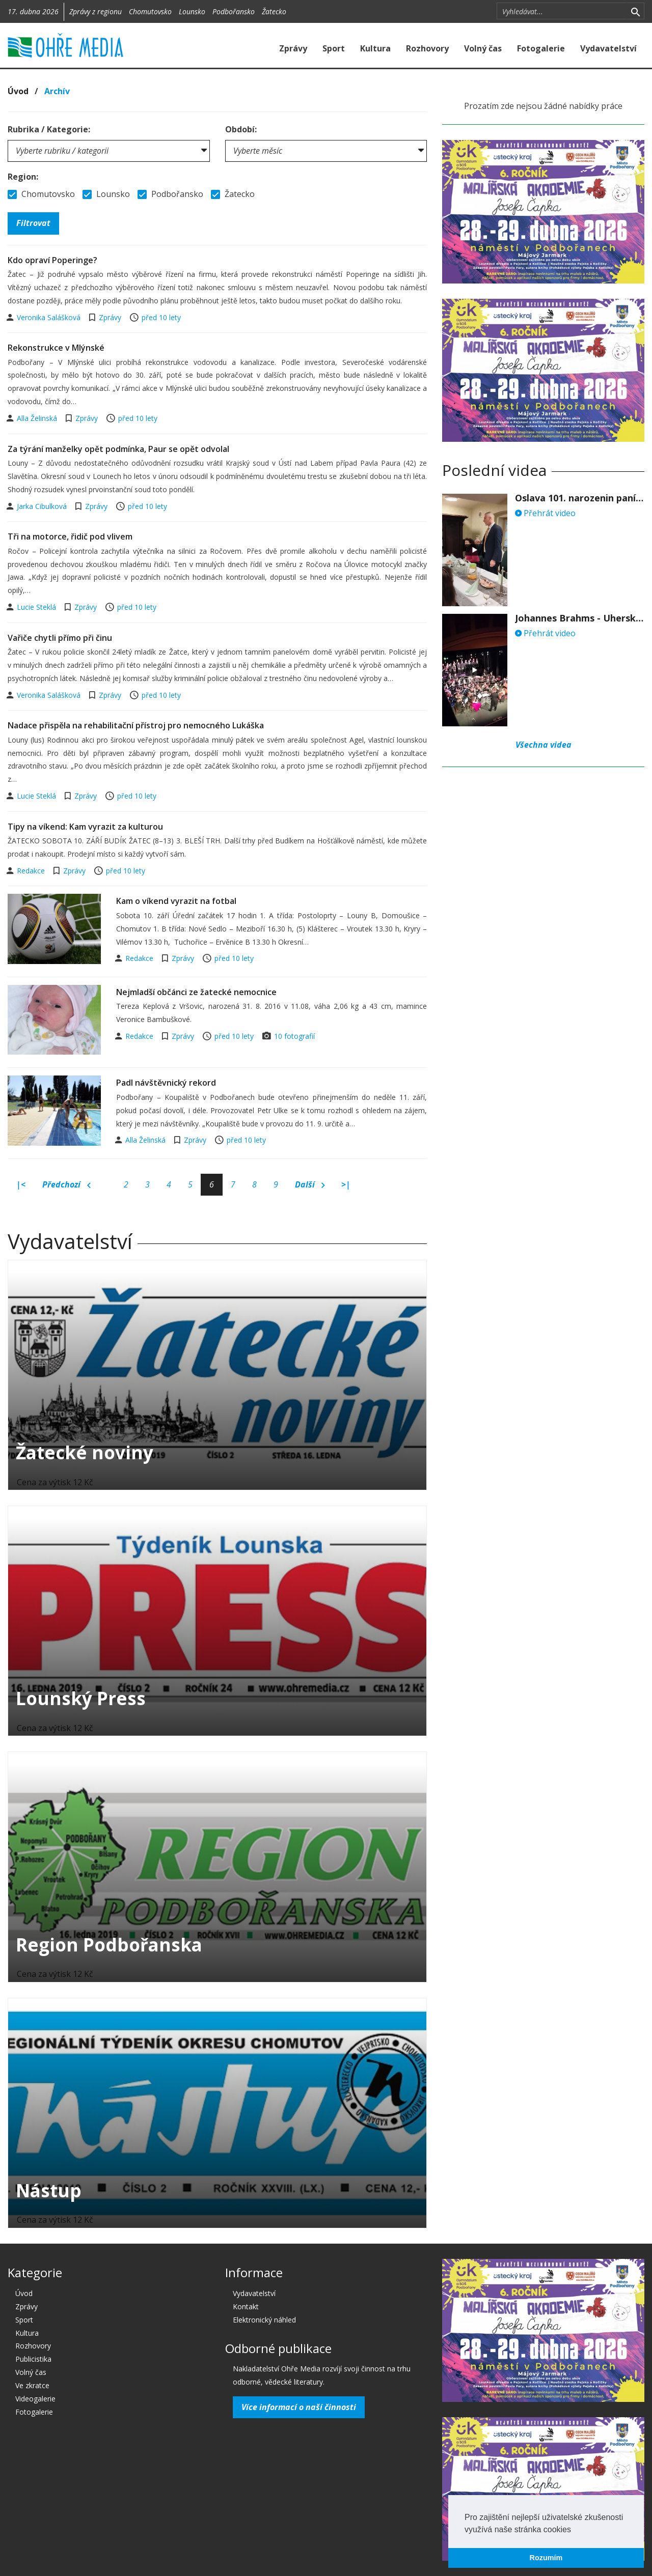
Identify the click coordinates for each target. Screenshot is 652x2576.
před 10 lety (161, 317)
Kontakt (246, 2306)
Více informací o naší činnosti (298, 2407)
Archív (57, 91)
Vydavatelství (608, 48)
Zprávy (293, 48)
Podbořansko (233, 11)
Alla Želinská (38, 418)
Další (310, 1185)
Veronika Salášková (50, 317)
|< (20, 1184)
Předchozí (66, 1185)
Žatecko (274, 11)
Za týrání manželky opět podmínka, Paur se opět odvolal (118, 449)
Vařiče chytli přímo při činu (60, 637)
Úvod (18, 91)
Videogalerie (35, 2398)
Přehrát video (545, 513)
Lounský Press (81, 1698)
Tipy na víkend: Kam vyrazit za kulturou (85, 826)
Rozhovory (427, 48)
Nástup (49, 2190)
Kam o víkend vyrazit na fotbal (176, 901)
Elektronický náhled (264, 2320)
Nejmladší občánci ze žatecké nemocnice (196, 992)
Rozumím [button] (546, 2558)
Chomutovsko (150, 11)
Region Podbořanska (109, 1945)
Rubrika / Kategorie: (49, 129)
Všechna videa (543, 744)
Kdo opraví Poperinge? (52, 260)
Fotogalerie (541, 48)
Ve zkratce (32, 2385)
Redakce (32, 870)
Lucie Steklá (37, 607)
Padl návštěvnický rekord (166, 1082)
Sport (333, 48)
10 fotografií (294, 1036)
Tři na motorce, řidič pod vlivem (70, 536)
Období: (241, 129)
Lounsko (192, 11)
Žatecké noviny (84, 1452)
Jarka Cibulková (43, 506)
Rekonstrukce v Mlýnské (56, 347)
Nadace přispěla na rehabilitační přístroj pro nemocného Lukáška (136, 725)
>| (345, 1184)
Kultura (375, 48)
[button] (574, 2530)
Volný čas (483, 48)
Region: (23, 176)
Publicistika (33, 2359)
